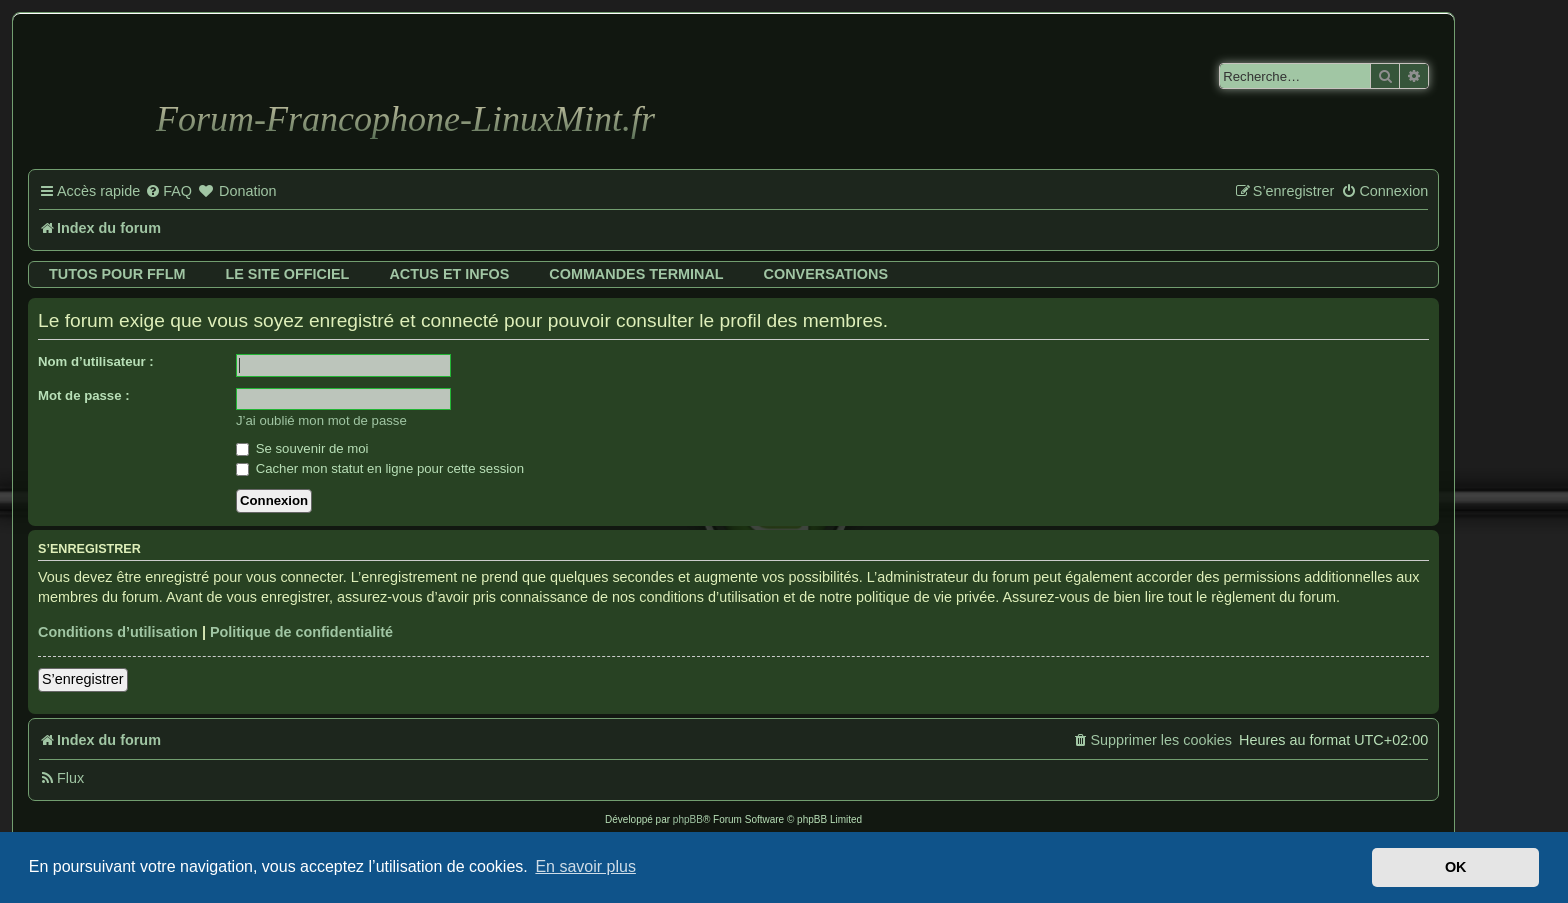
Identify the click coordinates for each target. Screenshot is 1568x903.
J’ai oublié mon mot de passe (321, 420)
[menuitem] (168, 192)
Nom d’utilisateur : (96, 361)
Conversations (826, 274)
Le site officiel (287, 274)
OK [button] (1456, 867)
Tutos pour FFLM (117, 274)
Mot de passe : (84, 395)
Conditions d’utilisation (118, 632)
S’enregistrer (83, 679)
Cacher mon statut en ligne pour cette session (380, 468)
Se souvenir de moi (302, 448)
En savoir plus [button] (585, 866)
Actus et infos (449, 274)
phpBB (688, 819)
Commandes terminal (636, 274)
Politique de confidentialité (301, 632)
